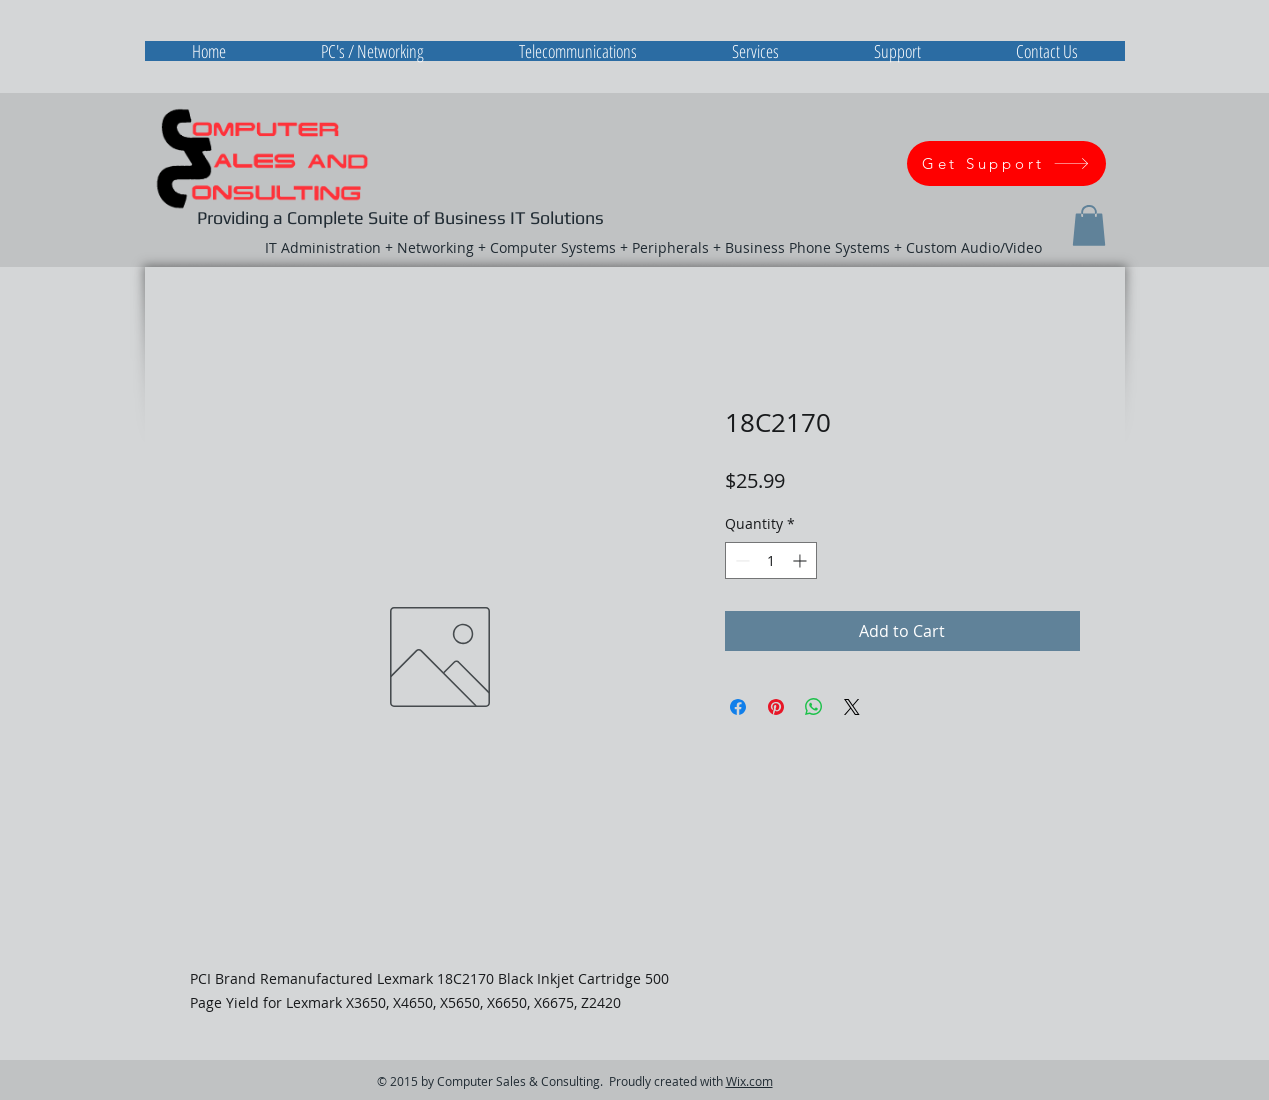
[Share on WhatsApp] (814, 707)
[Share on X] (852, 707)
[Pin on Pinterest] (776, 707)
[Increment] (801, 560)
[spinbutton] (771, 560)
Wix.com (749, 1081)
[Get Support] (1006, 163)
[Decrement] (740, 560)
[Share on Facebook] (738, 707)
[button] (1089, 225)
